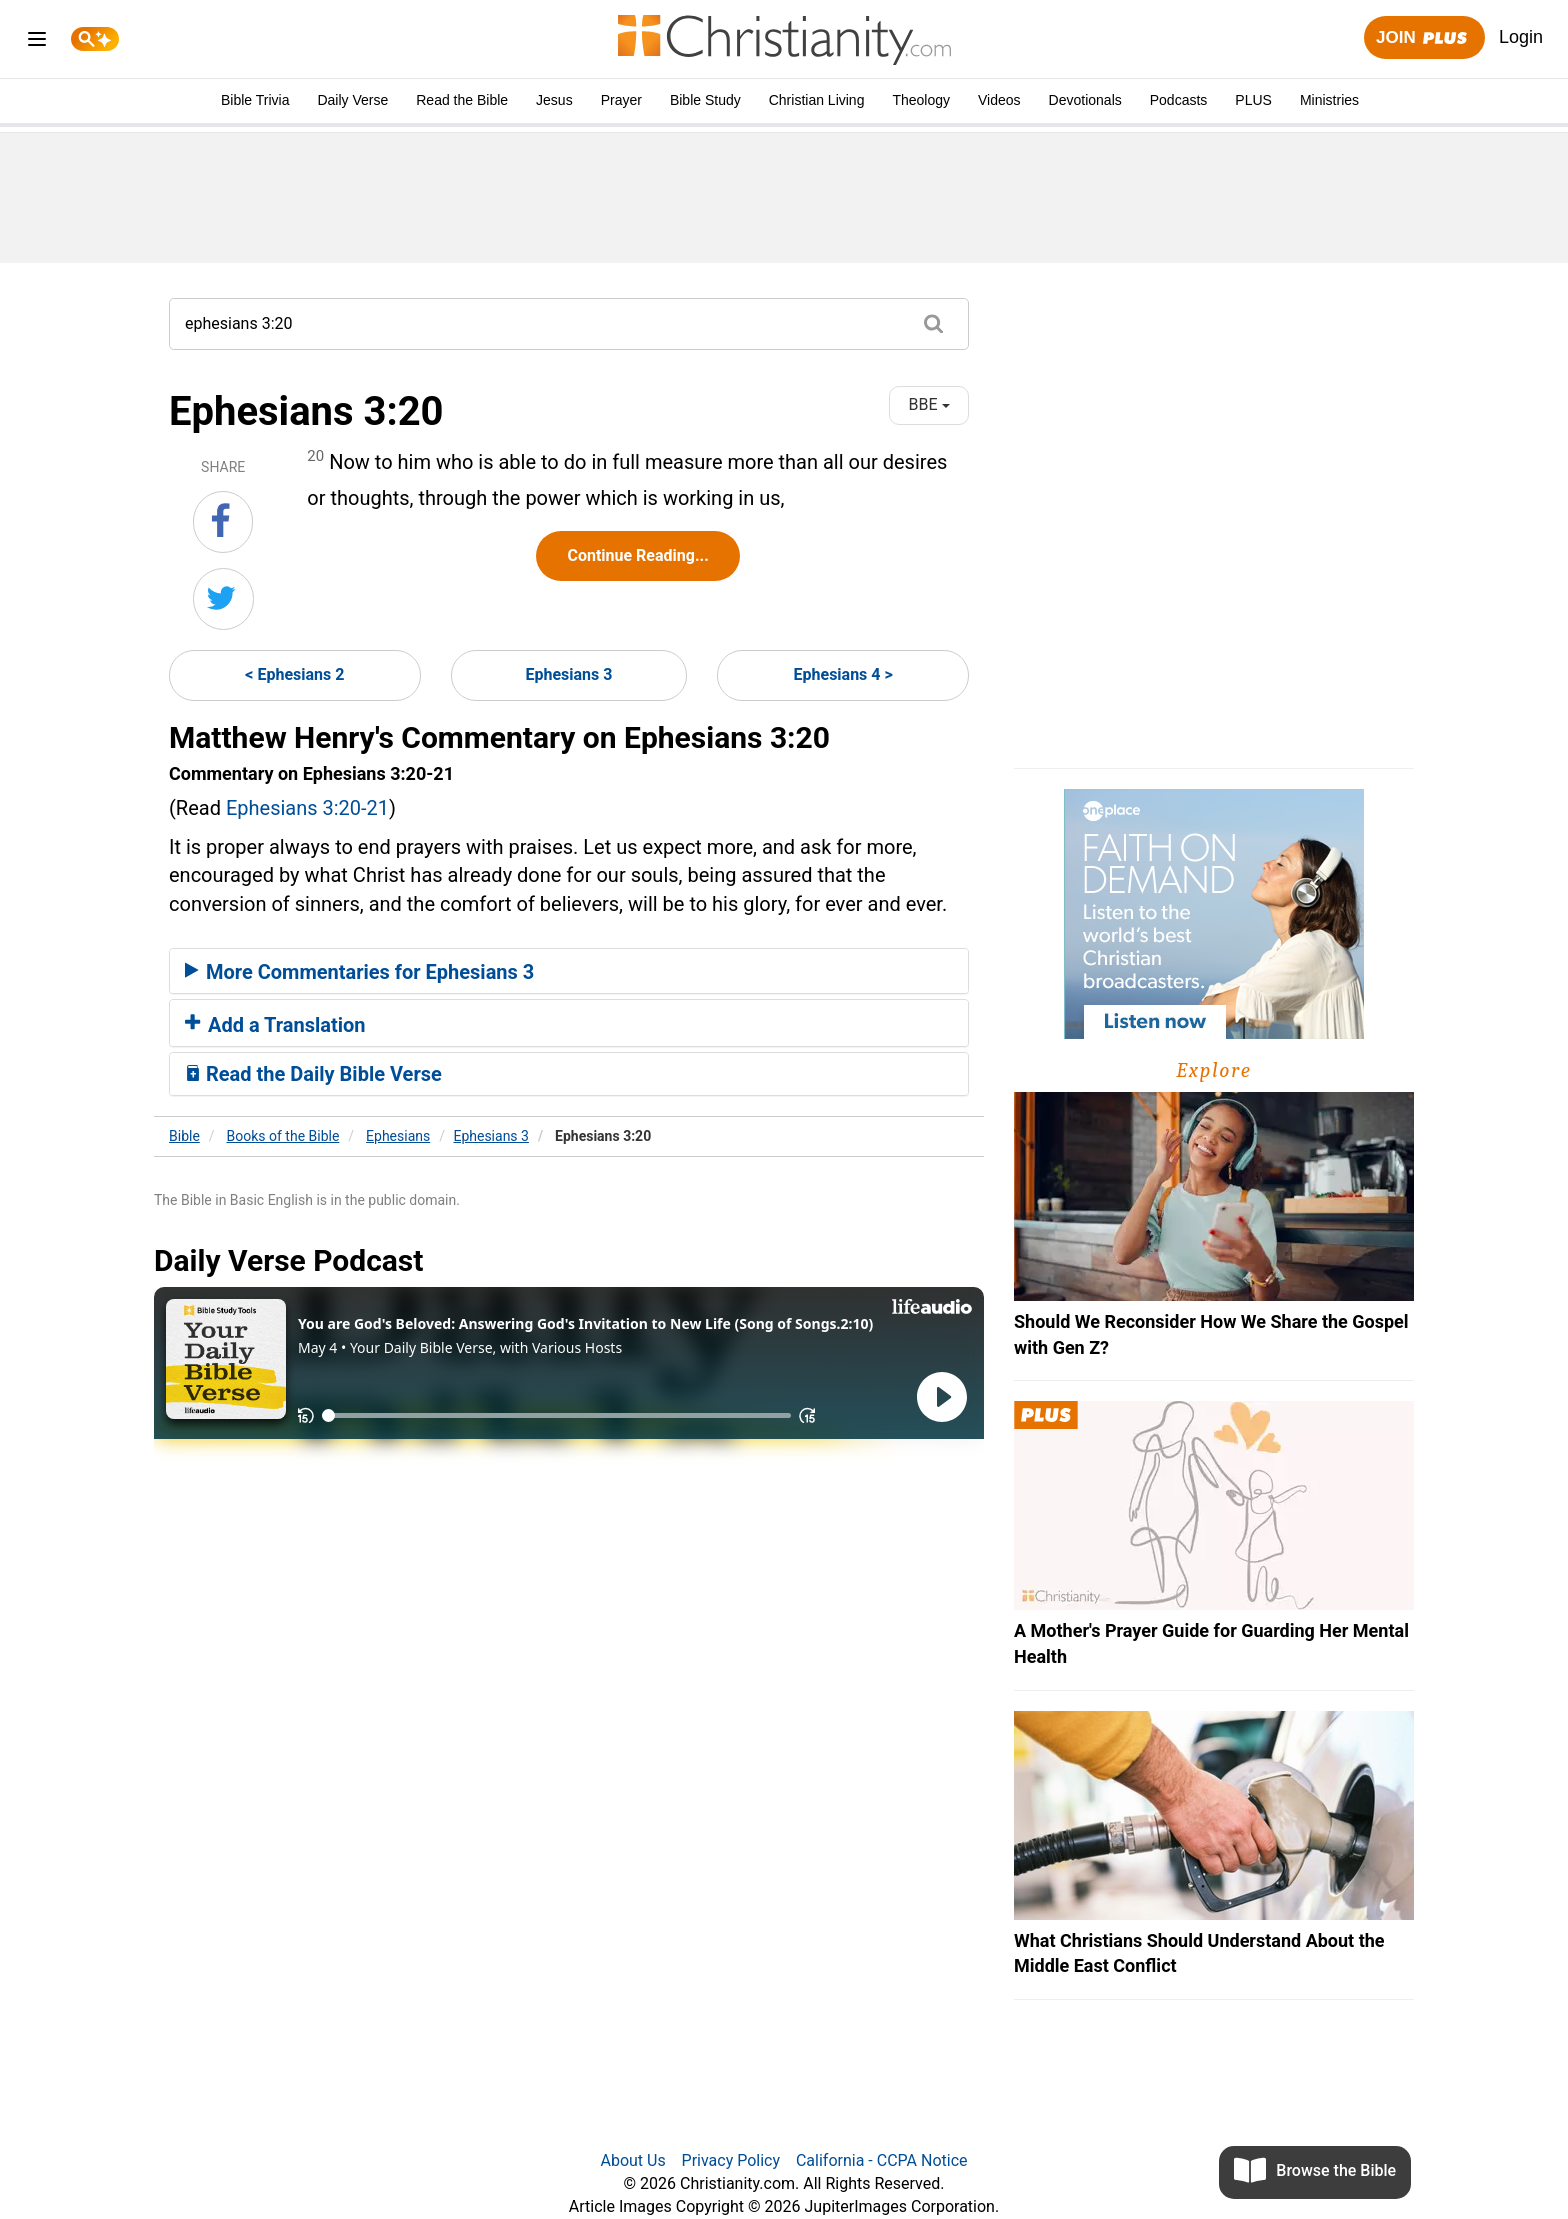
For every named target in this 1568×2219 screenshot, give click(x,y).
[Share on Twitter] (223, 599)
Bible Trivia (255, 100)
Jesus (554, 100)
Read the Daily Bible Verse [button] (313, 1074)
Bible (184, 1136)
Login (1521, 37)
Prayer (621, 100)
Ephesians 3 (569, 674)
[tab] (569, 971)
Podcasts (1179, 100)
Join (1424, 38)
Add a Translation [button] (275, 1025)
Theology (921, 100)
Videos (999, 100)
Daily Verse (352, 100)
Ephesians (398, 1136)
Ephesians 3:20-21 (307, 808)
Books (283, 1136)
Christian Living (817, 100)
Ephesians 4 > (843, 674)
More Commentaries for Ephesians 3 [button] (359, 972)
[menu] (37, 42)
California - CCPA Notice (882, 2160)
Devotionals (1085, 100)
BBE (929, 404)
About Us (632, 2160)
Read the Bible (462, 100)
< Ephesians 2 (294, 674)
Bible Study (705, 100)
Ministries (1329, 100)
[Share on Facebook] (223, 522)
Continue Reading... (637, 555)
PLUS (1253, 100)
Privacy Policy (731, 2160)
